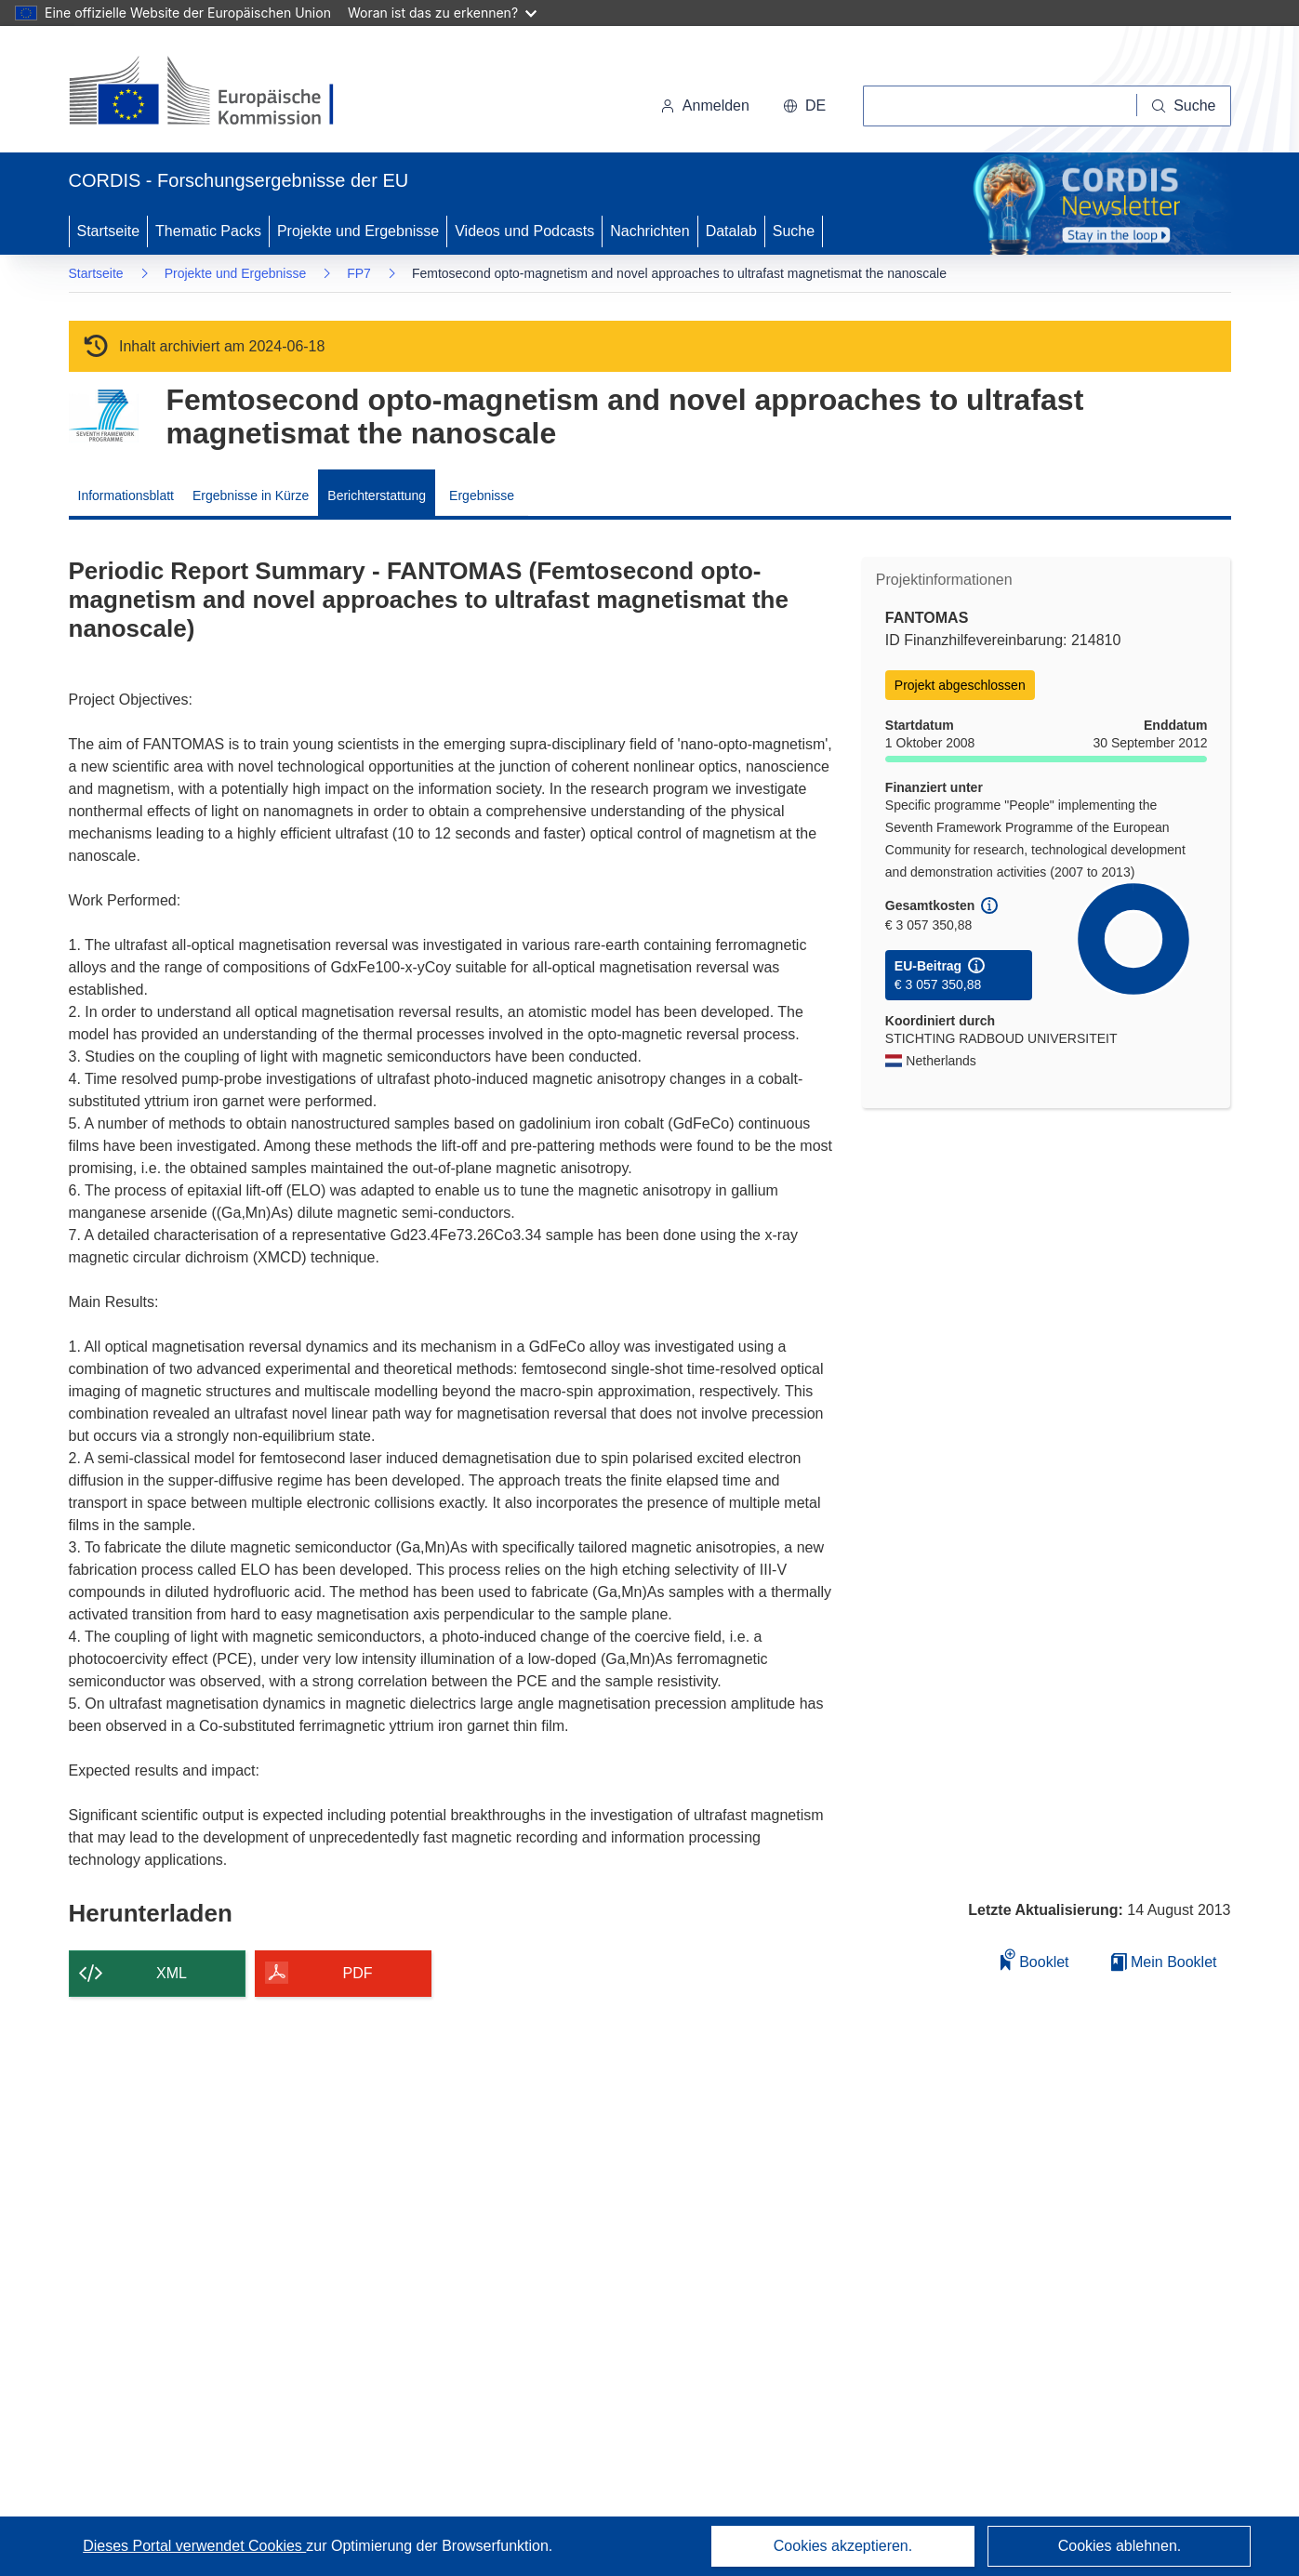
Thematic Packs (208, 231)
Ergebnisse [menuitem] (481, 495)
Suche (794, 231)
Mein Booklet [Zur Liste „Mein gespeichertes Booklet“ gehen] (1164, 1962)
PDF (358, 1973)
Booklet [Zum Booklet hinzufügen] (1035, 1959)
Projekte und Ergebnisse (358, 231)
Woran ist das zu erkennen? (442, 12)
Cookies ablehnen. (1120, 2546)
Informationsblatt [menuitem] (126, 495)
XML (171, 1973)
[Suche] (1183, 106)
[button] (804, 106)
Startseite (108, 231)
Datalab (731, 231)
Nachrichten (649, 231)
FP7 (359, 273)
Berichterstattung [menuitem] (376, 495)
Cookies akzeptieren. (843, 2546)
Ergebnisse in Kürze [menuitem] (250, 495)
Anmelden (704, 105)
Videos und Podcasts (524, 231)
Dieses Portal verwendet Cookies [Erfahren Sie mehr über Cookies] (194, 2546)
